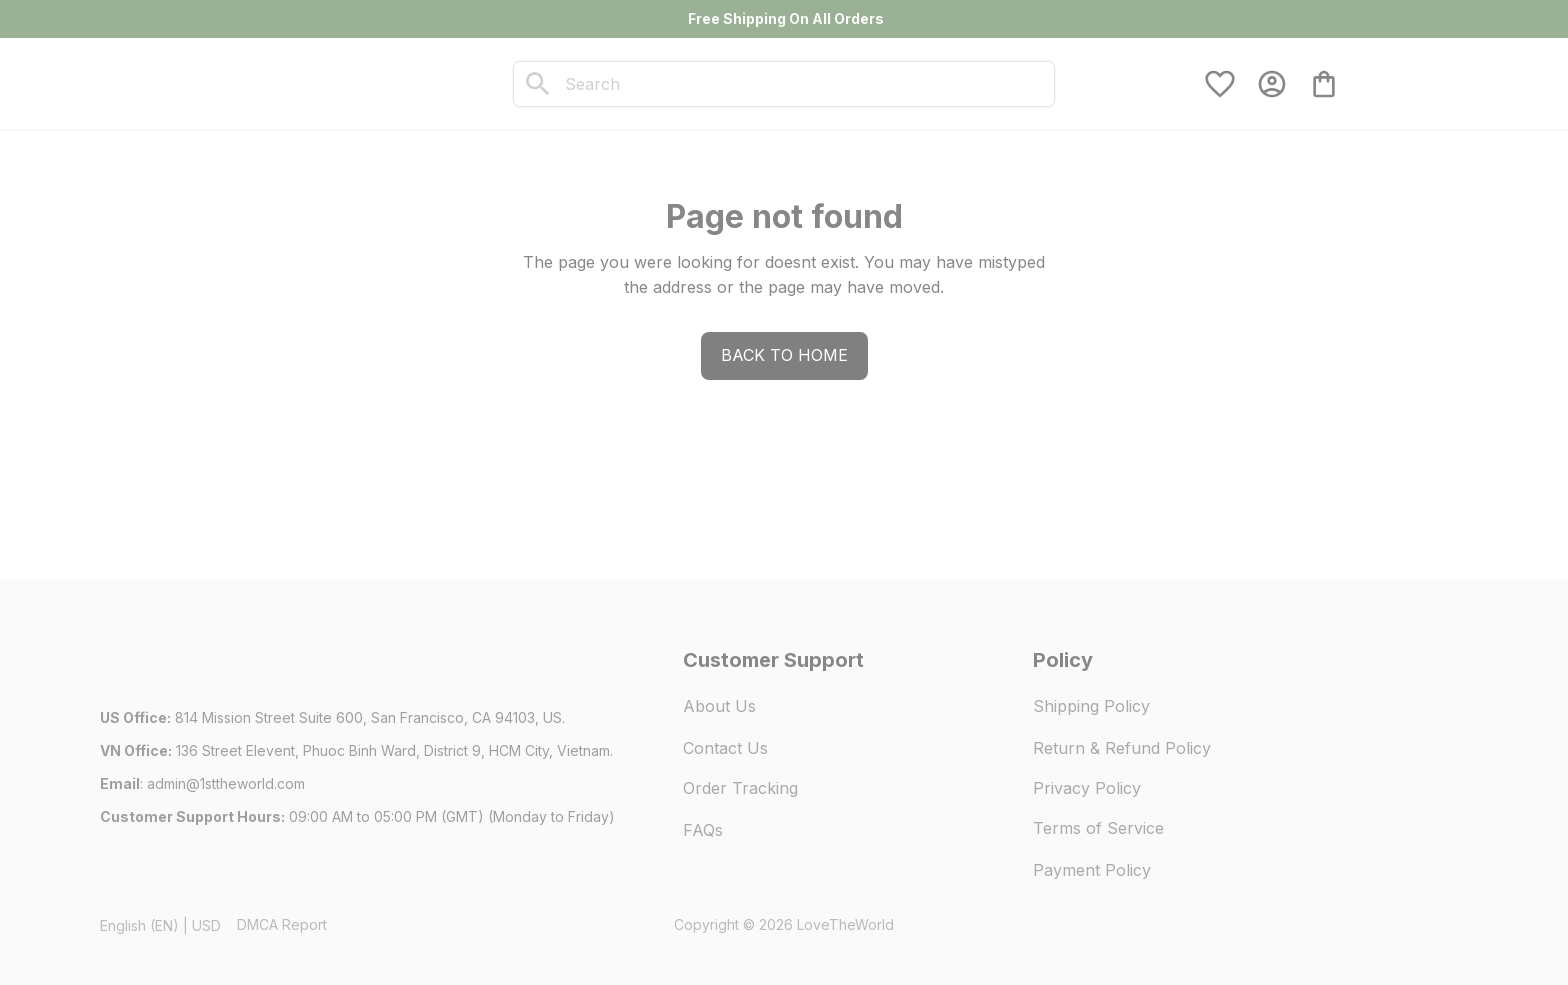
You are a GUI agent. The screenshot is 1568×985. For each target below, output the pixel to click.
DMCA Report (282, 924)
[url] (226, 784)
